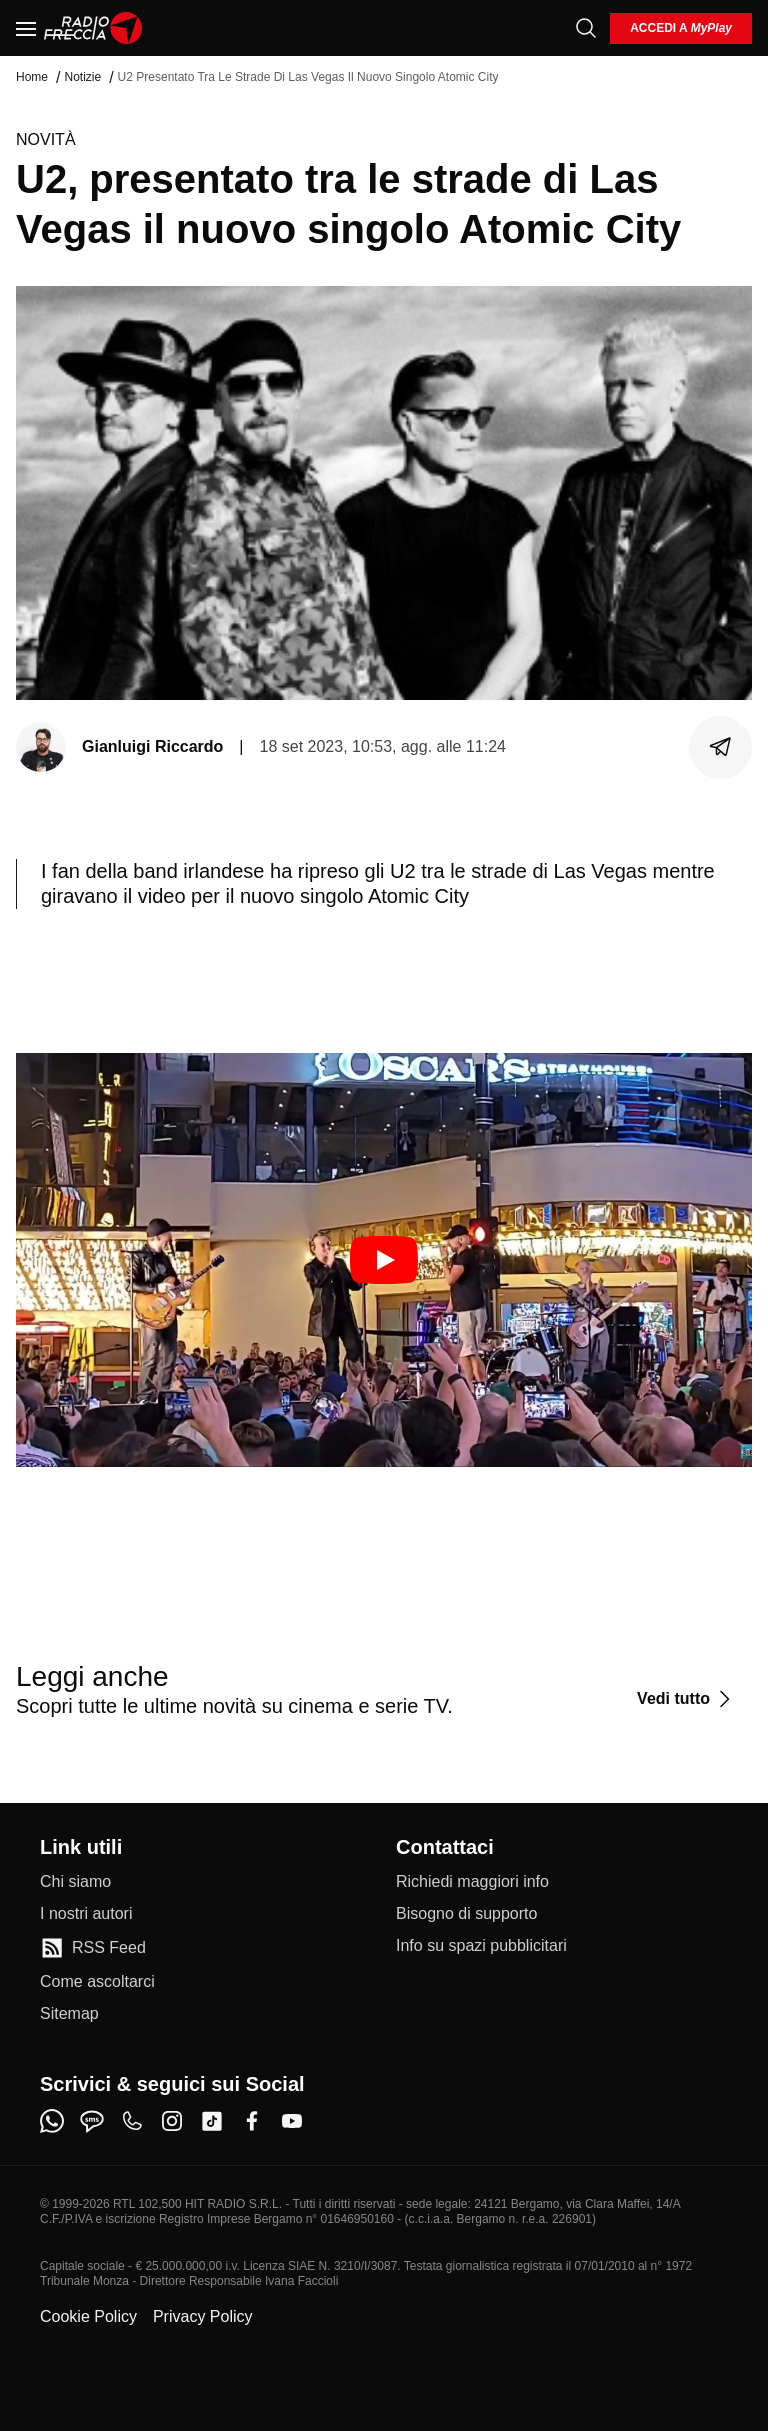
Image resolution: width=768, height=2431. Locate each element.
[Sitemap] (69, 2014)
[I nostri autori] (86, 1914)
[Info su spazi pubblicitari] (481, 1946)
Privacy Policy (203, 2316)
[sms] (92, 2121)
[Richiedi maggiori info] (472, 1882)
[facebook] (252, 2121)
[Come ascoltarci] (97, 1982)
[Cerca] (586, 28)
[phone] (132, 2121)
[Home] (93, 28)
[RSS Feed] (93, 1948)
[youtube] (292, 2121)
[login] (681, 28)
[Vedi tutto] (686, 1699)
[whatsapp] (52, 2121)
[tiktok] (212, 2121)
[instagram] (172, 2121)
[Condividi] (721, 747)
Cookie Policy (88, 2316)
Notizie (82, 77)
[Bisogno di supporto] (466, 1914)
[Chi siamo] (75, 1882)
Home (32, 77)
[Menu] (26, 28)
